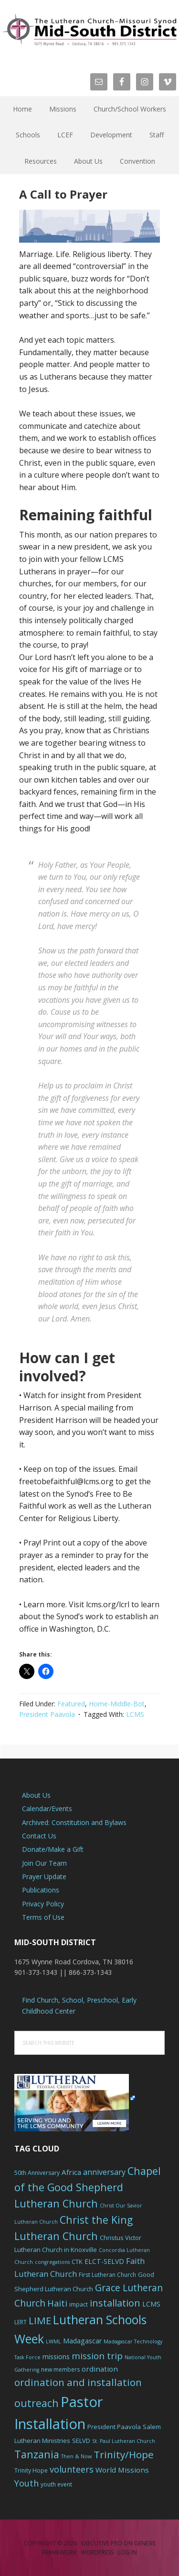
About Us (36, 1795)
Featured (71, 1703)
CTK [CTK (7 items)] (77, 2261)
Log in (127, 2552)
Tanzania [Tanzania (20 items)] (36, 2454)
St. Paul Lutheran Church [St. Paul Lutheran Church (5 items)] (123, 2441)
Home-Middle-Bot (117, 1703)
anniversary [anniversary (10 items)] (104, 2172)
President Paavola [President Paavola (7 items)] (114, 2426)
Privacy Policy (43, 1903)
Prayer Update (44, 1876)
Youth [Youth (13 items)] (26, 2483)
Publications (40, 1889)
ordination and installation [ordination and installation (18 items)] (78, 2382)
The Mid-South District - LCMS (89, 30)
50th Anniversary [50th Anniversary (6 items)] (37, 2173)
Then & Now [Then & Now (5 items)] (76, 2456)
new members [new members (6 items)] (60, 2369)
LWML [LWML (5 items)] (53, 2341)
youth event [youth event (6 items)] (56, 2484)
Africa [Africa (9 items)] (71, 2172)
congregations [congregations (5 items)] (52, 2262)
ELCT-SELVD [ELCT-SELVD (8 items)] (104, 2261)
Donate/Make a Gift (53, 1849)
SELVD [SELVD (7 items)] (81, 2440)
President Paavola (47, 1714)
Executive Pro (101, 2543)
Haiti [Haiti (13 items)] (57, 2303)
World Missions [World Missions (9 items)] (122, 2470)
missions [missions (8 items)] (56, 2356)
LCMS (135, 1714)
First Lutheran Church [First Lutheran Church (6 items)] (107, 2275)
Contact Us (39, 1835)
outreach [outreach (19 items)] (36, 2403)
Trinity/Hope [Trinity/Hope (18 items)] (124, 2454)
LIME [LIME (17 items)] (40, 2320)
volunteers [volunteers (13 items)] (72, 2469)
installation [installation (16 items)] (115, 2302)
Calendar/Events (47, 1808)
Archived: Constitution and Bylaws (74, 1822)
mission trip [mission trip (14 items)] (97, 2356)
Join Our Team (44, 1863)
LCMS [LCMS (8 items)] (151, 2303)
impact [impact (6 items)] (78, 2304)
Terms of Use (43, 1917)
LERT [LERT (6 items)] (20, 2322)
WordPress (97, 2552)
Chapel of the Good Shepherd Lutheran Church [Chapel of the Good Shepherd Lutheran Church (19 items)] (87, 2187)
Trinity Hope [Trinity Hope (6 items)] (31, 2470)
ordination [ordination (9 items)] (100, 2369)
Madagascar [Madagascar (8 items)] (82, 2340)
